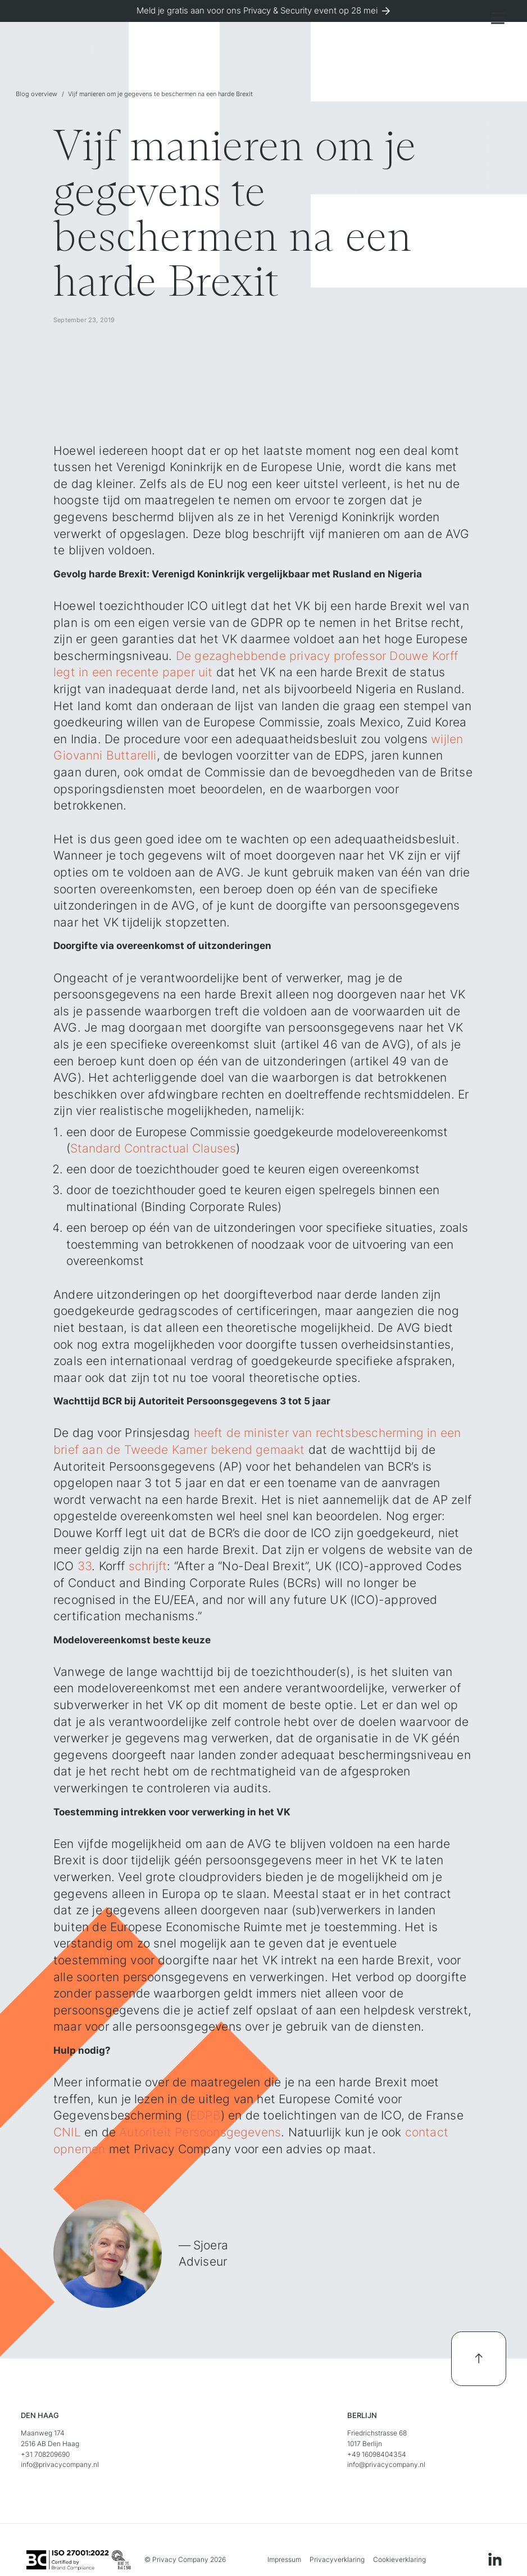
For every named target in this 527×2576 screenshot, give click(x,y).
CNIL (67, 2132)
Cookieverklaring (399, 2559)
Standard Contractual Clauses (153, 1148)
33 (85, 1566)
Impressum (284, 2559)
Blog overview (36, 94)
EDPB (205, 2115)
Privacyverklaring (337, 2559)
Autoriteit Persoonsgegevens (200, 2132)
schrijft (148, 1566)
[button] (497, 18)
